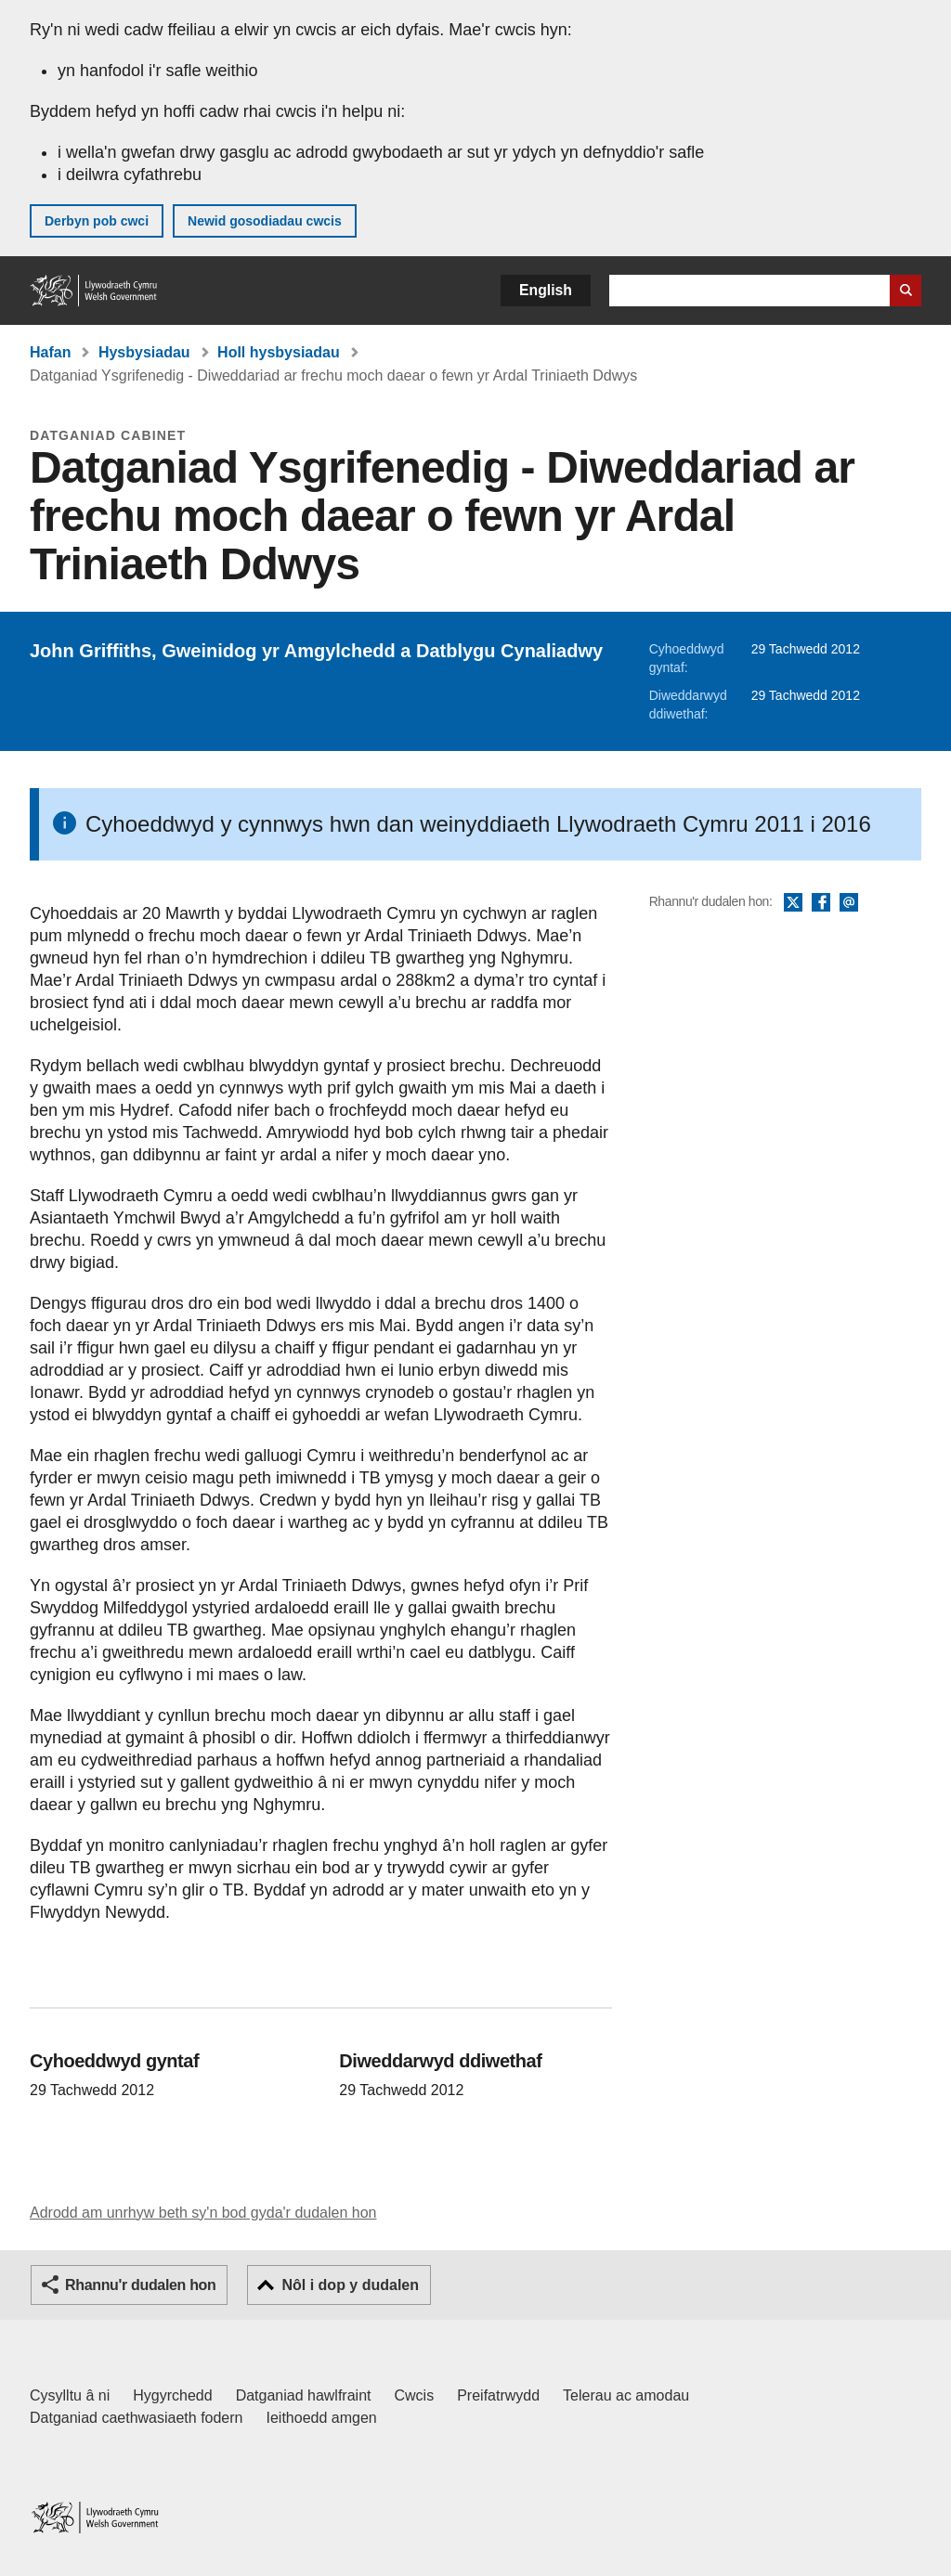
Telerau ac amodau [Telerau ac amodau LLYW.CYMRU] (626, 2395)
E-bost (849, 903)
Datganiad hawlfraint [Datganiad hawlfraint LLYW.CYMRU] (303, 2395)
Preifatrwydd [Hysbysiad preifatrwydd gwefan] (498, 2395)
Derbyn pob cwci (97, 221)
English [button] (545, 290)
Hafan (50, 352)
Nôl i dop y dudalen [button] (350, 2285)
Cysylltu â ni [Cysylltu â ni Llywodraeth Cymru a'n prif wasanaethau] (70, 2395)
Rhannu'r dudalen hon (140, 2285)
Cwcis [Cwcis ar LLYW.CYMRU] (415, 2395)
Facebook (821, 903)
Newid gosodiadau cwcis (265, 221)
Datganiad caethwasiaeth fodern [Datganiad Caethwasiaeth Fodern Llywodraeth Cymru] (136, 2418)
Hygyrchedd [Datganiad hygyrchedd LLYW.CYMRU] (172, 2395)
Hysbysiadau (144, 352)
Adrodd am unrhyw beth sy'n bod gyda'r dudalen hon (203, 2212)
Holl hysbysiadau (278, 352)
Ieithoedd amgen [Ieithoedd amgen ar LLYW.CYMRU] (322, 2418)
